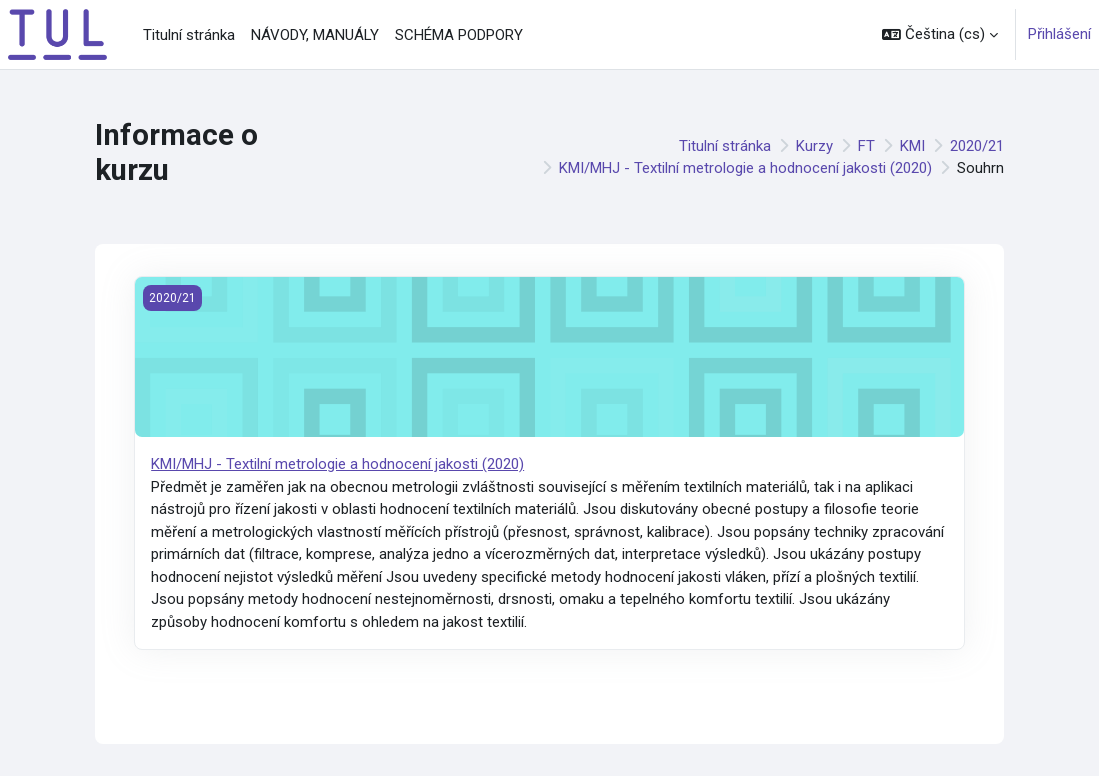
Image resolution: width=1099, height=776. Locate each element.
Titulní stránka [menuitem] (189, 35)
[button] (940, 34)
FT (866, 146)
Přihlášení (1059, 34)
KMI (912, 146)
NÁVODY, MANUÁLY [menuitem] (315, 35)
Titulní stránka (725, 146)
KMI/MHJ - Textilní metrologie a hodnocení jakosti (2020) (745, 168)
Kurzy (814, 146)
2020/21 (977, 146)
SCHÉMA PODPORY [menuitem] (459, 35)
